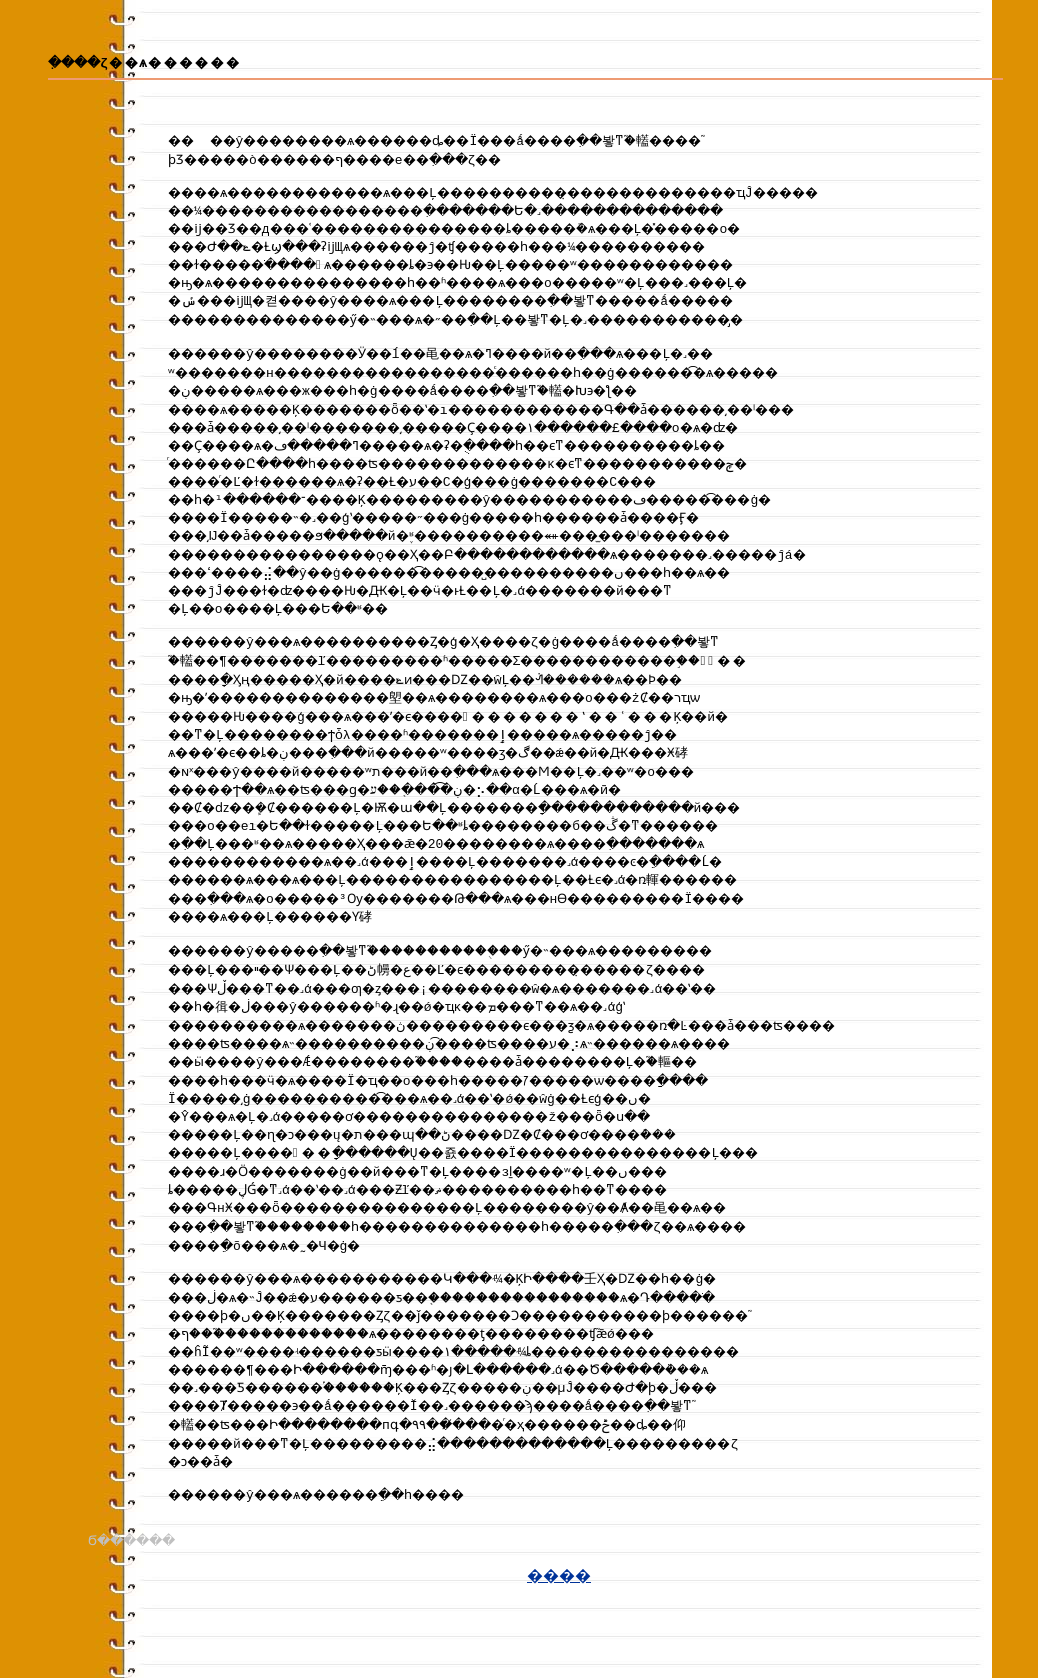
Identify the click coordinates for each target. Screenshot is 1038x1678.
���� (559, 1619)
